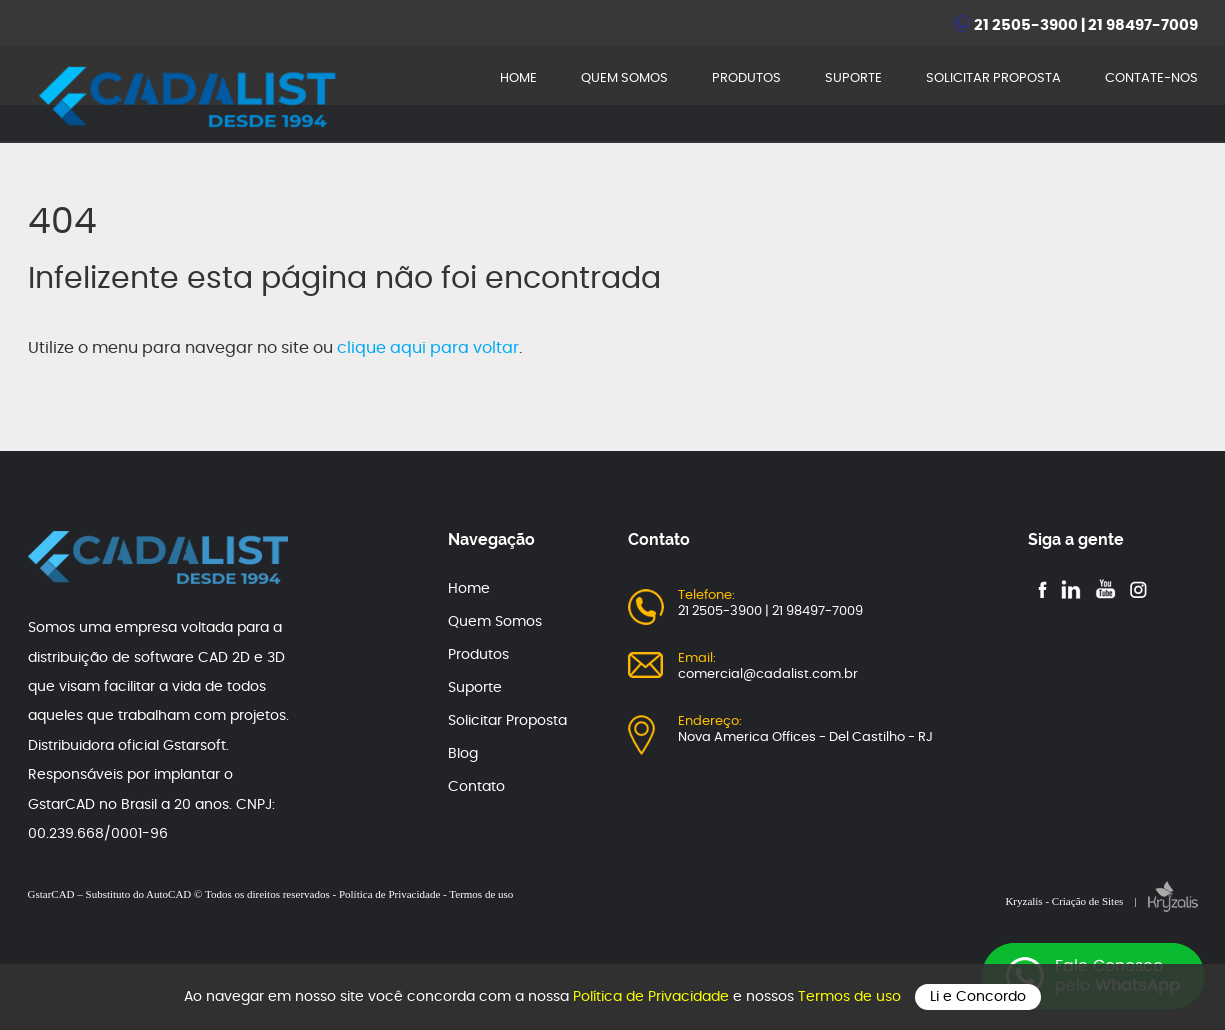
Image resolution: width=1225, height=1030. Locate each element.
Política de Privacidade (653, 997)
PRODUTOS (746, 78)
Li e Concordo (978, 997)
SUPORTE (853, 78)
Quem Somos (495, 622)
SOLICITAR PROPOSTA (993, 78)
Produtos (478, 655)
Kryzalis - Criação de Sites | (1101, 901)
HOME (518, 78)
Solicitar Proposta (507, 721)
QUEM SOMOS (624, 78)
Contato (476, 787)
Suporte (475, 688)
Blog (463, 754)
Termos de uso (851, 997)
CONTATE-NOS (1151, 78)
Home (469, 589)
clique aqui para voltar (428, 348)
